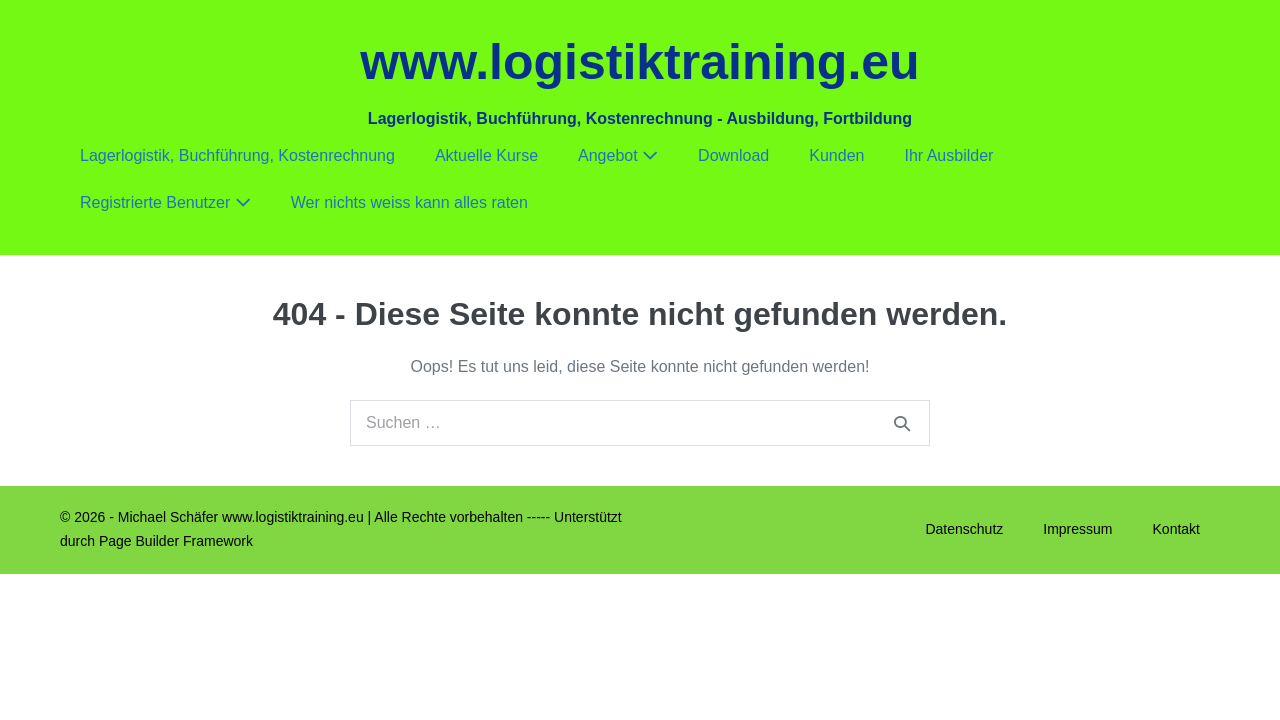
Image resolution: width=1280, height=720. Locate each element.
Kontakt (1176, 529)
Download (733, 155)
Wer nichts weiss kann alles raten (409, 202)
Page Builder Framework (176, 541)
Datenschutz (964, 529)
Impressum (1077, 529)
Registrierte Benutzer (165, 202)
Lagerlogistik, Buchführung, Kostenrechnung (237, 155)
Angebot (618, 155)
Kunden (836, 155)
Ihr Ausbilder (948, 155)
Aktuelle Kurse (486, 155)
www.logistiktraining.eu (639, 62)
